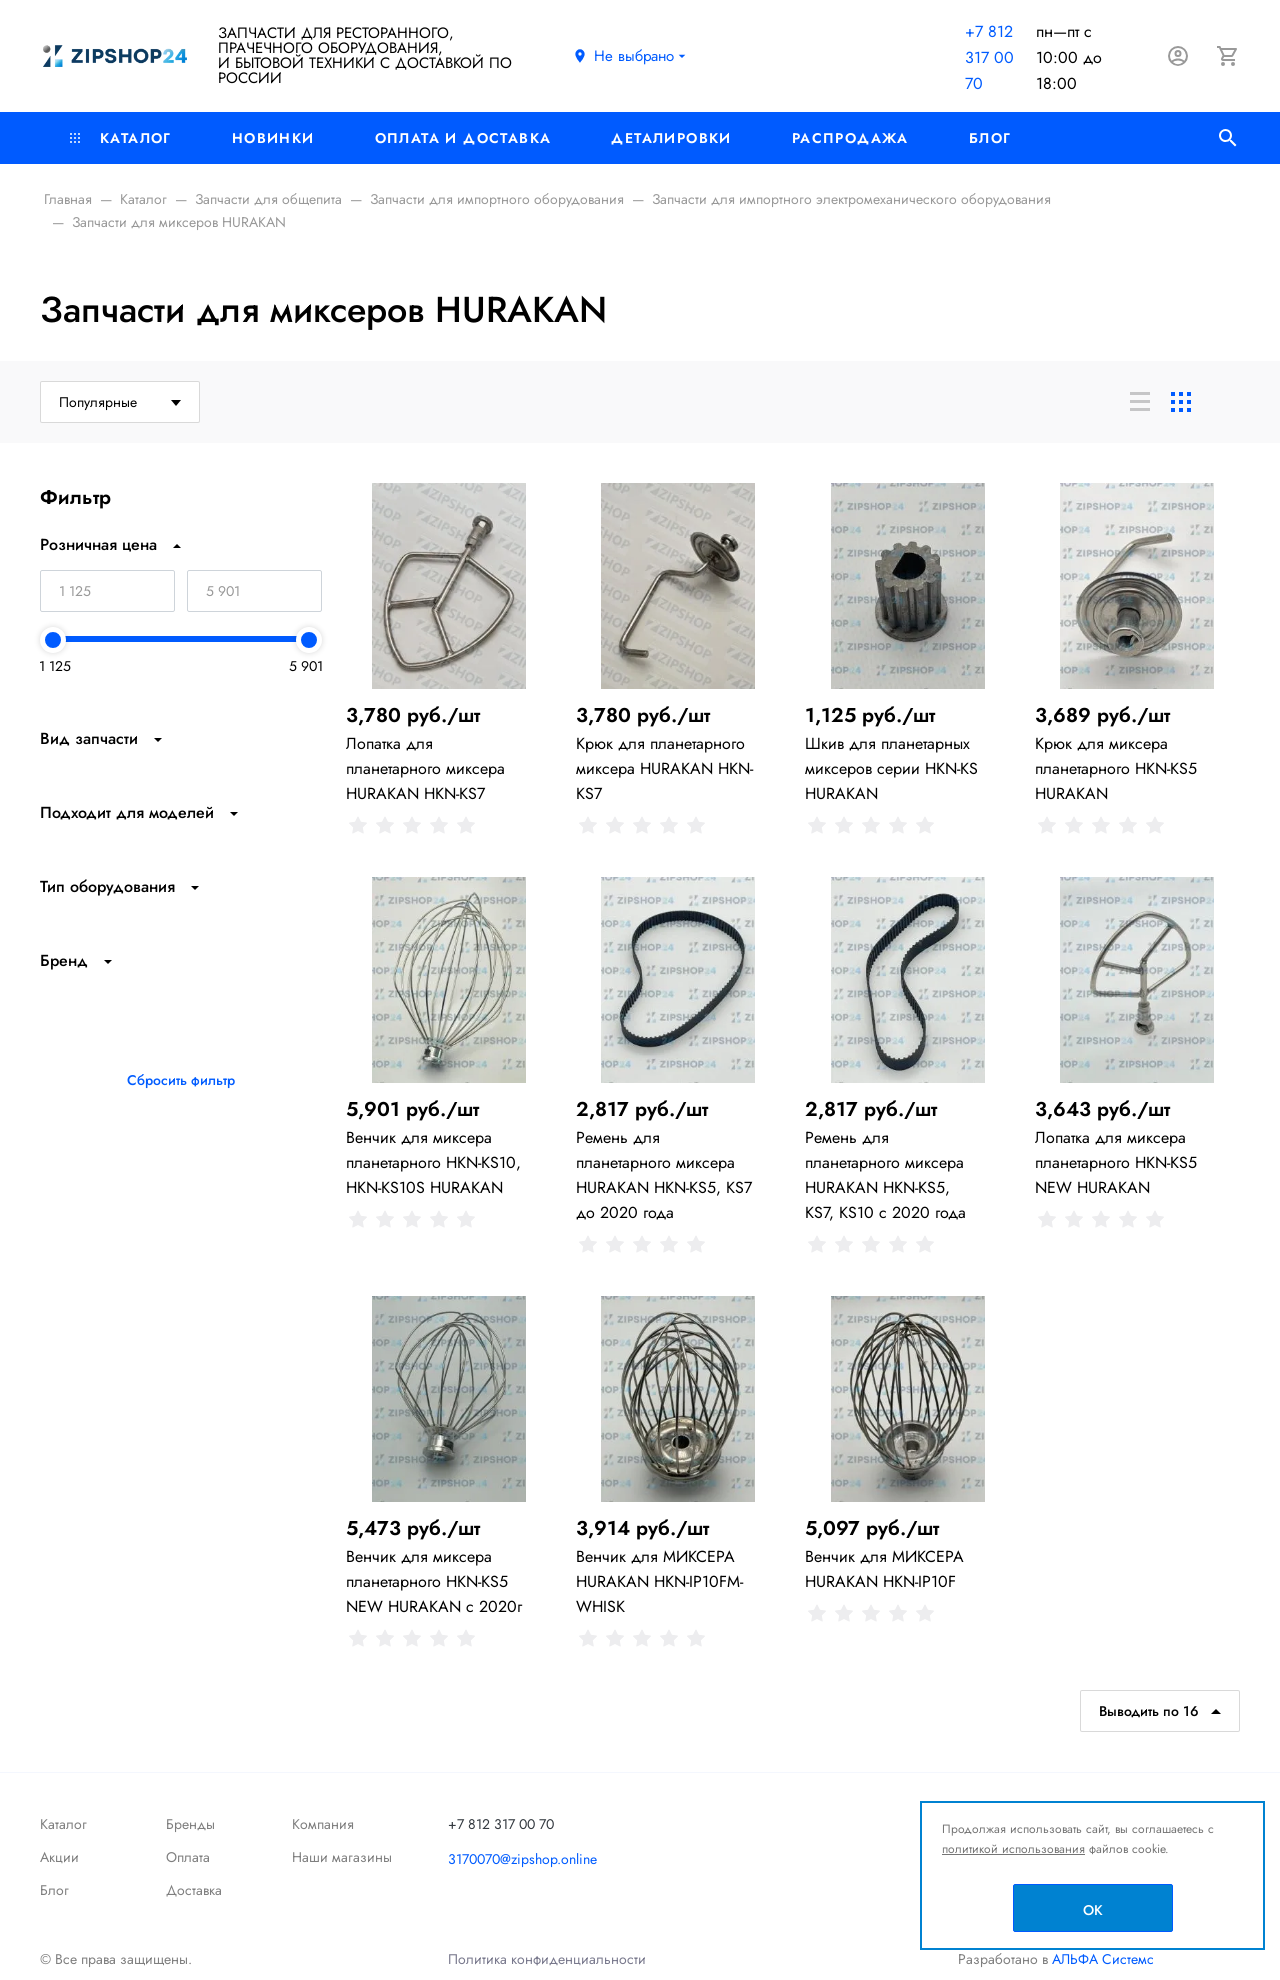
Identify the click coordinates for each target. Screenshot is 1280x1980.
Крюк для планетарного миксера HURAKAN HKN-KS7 (664, 768)
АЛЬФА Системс (1101, 1959)
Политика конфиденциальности (547, 1959)
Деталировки (671, 138)
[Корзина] (1228, 56)
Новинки (273, 138)
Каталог (121, 138)
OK (1093, 1910)
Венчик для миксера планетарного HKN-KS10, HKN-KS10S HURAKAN (433, 1162)
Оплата (188, 1857)
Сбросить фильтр (181, 1080)
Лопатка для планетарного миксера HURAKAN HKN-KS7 (425, 768)
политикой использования (1013, 1849)
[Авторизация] (1178, 56)
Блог (990, 138)
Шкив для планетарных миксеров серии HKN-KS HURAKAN (891, 768)
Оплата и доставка (463, 138)
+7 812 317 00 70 (989, 57)
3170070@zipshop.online (522, 1859)
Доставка (194, 1890)
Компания (323, 1824)
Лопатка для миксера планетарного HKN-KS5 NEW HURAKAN (1116, 1162)
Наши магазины (342, 1857)
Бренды (190, 1824)
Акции (59, 1857)
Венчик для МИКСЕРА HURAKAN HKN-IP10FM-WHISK (659, 1581)
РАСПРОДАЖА (850, 138)
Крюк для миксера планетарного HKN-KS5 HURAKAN (1116, 768)
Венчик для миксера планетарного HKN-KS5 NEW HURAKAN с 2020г (434, 1581)
